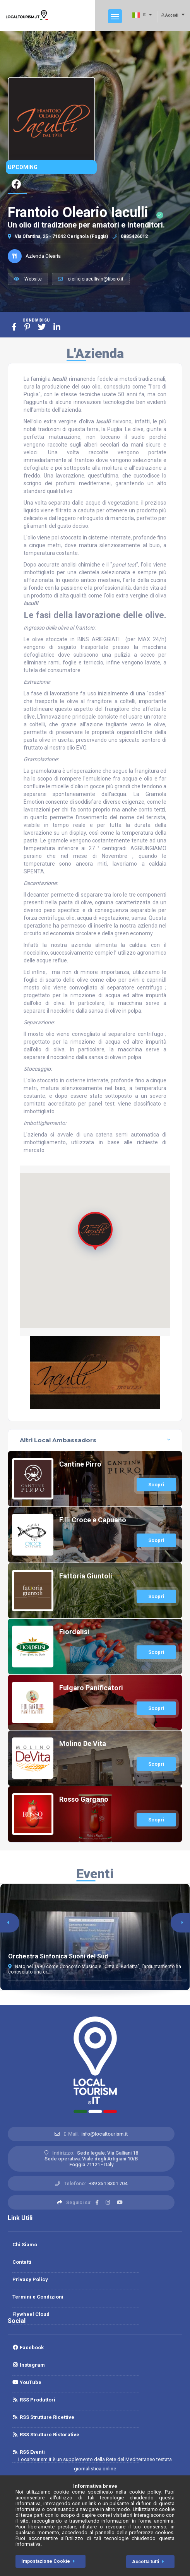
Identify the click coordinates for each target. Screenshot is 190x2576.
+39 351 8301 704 (108, 2183)
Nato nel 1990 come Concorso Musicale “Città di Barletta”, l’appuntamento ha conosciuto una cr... (94, 1969)
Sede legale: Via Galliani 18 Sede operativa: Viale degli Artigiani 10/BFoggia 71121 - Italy (91, 2158)
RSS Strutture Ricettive (43, 2417)
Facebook (28, 2347)
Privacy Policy (30, 2279)
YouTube (26, 2382)
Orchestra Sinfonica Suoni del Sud (58, 1956)
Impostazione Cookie (49, 2561)
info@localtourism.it (104, 2134)
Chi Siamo (24, 2244)
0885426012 (130, 236)
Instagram (28, 2365)
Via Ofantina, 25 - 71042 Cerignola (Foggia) (58, 236)
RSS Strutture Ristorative (45, 2434)
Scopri (156, 1484)
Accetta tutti (149, 2562)
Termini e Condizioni (37, 2297)
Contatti (21, 2262)
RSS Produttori (33, 2400)
